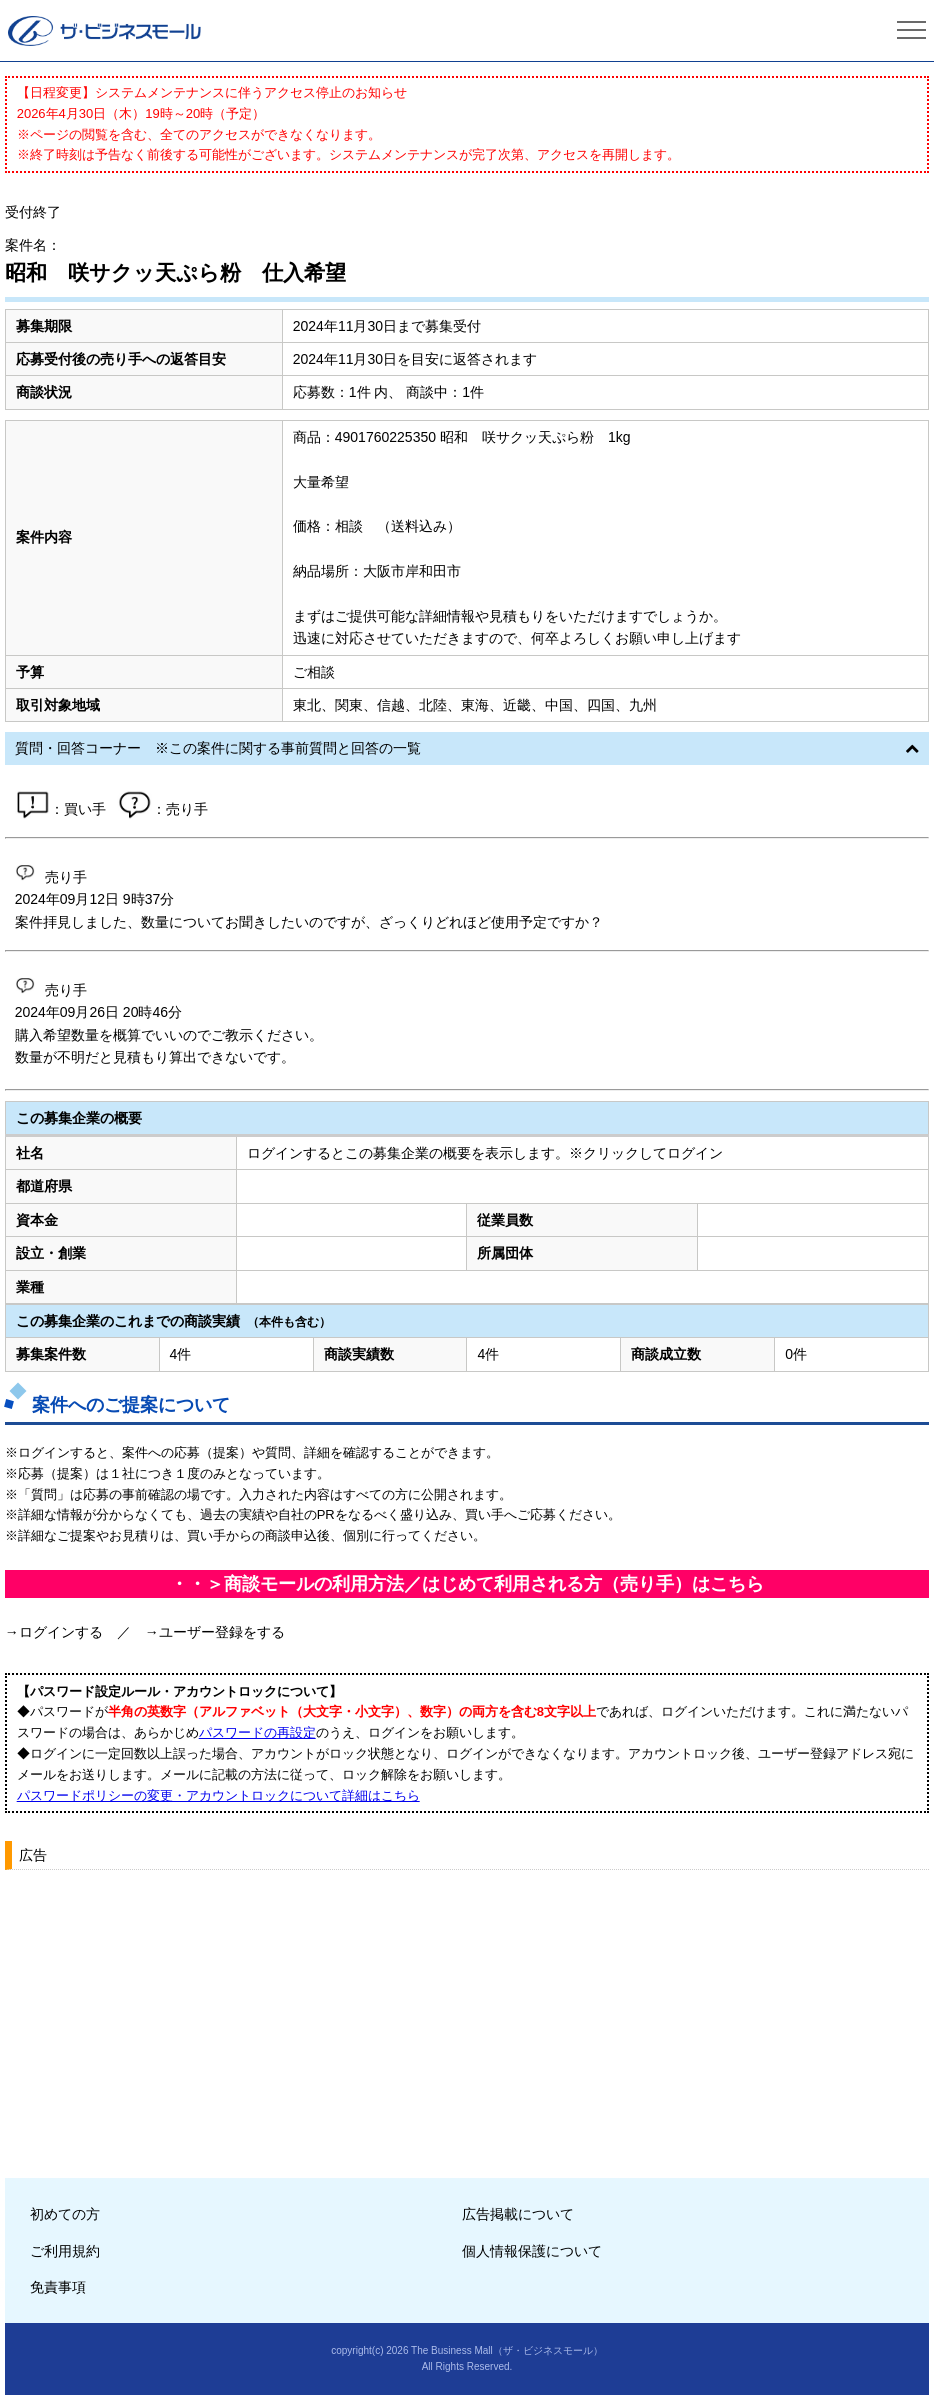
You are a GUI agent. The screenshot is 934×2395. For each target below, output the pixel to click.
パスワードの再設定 (257, 1732)
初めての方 (65, 2214)
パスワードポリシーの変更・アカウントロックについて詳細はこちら (218, 1795)
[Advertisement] (467, 2017)
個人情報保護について (532, 2251)
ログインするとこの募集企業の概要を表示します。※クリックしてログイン (485, 1153)
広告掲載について (518, 2214)
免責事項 (58, 2287)
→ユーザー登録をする (215, 1632)
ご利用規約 (65, 2251)
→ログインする (54, 1632)
